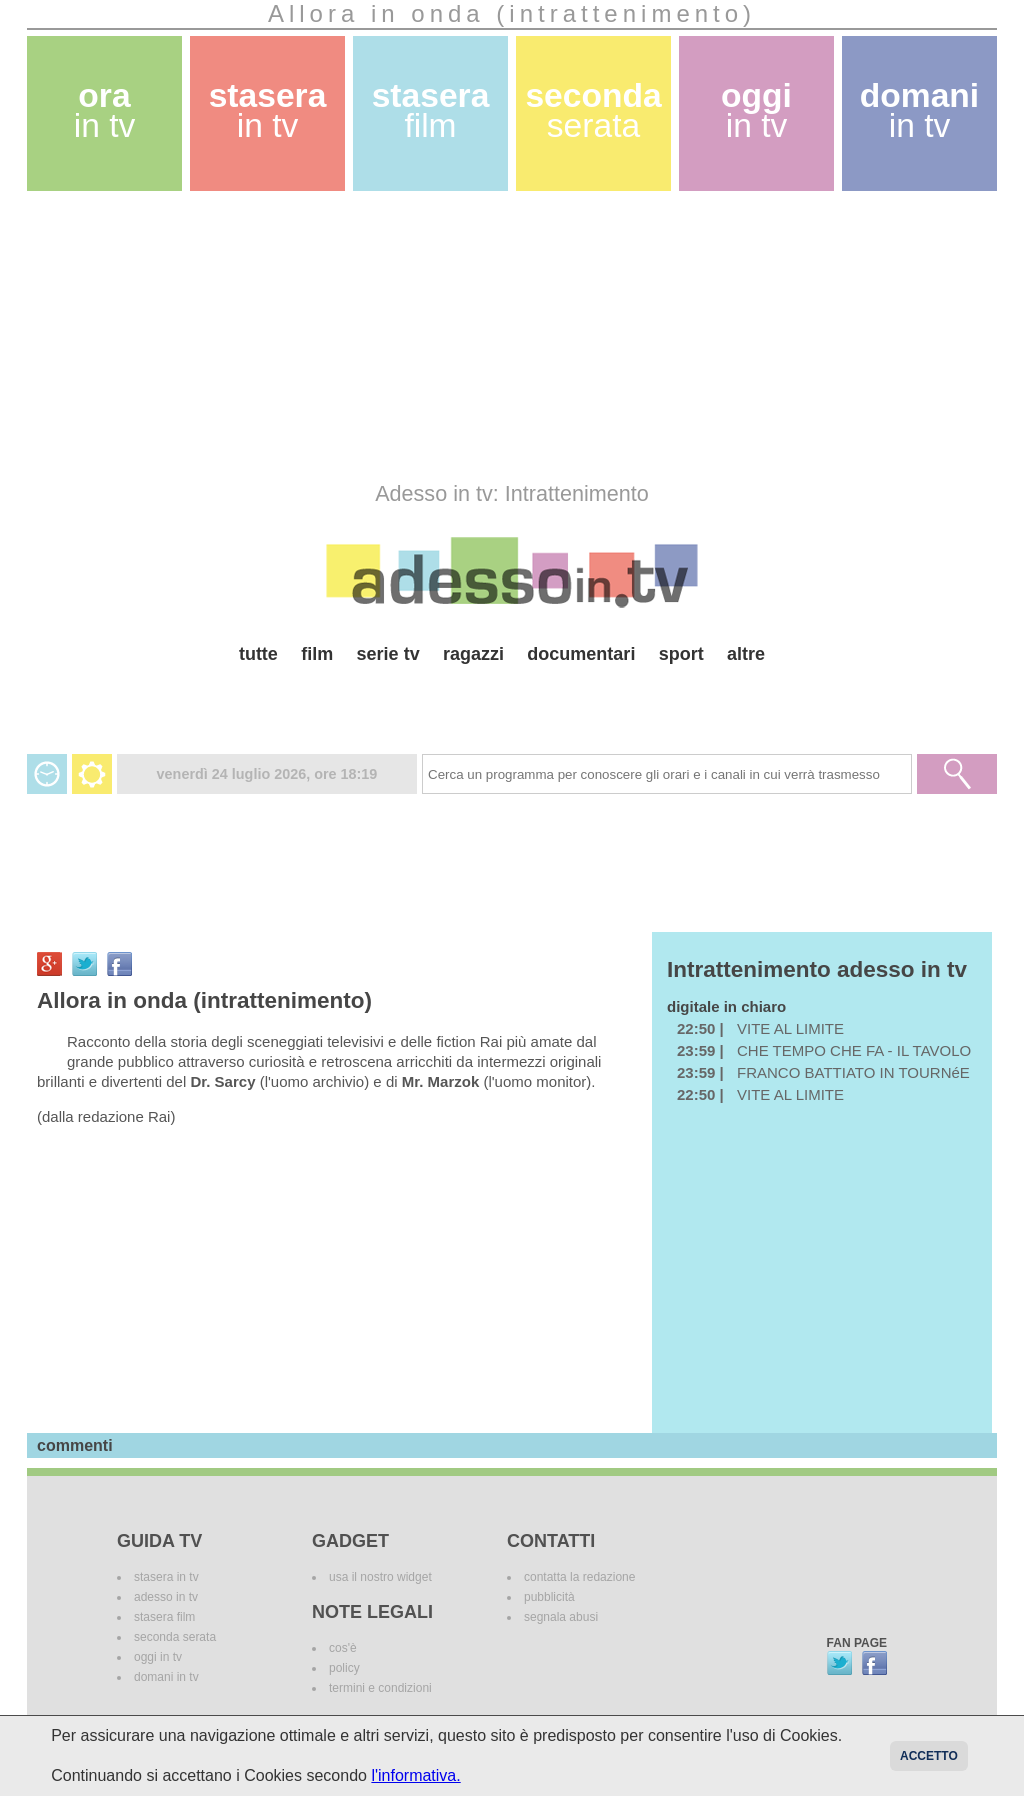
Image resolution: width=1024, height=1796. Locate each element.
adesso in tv (166, 1597)
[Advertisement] (512, 336)
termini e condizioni (380, 1688)
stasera (268, 110)
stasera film (164, 1617)
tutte (258, 654)
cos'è (343, 1648)
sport (681, 654)
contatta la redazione (579, 1577)
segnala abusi (561, 1617)
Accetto (929, 1756)
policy (344, 1668)
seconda (593, 110)
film (317, 654)
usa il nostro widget (380, 1577)
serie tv (388, 654)
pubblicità (549, 1597)
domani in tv (166, 1677)
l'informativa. (415, 1775)
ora (105, 110)
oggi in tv (158, 1657)
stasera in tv (166, 1577)
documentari (581, 654)
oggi (756, 110)
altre (746, 654)
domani (919, 110)
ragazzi (473, 654)
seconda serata (175, 1637)
